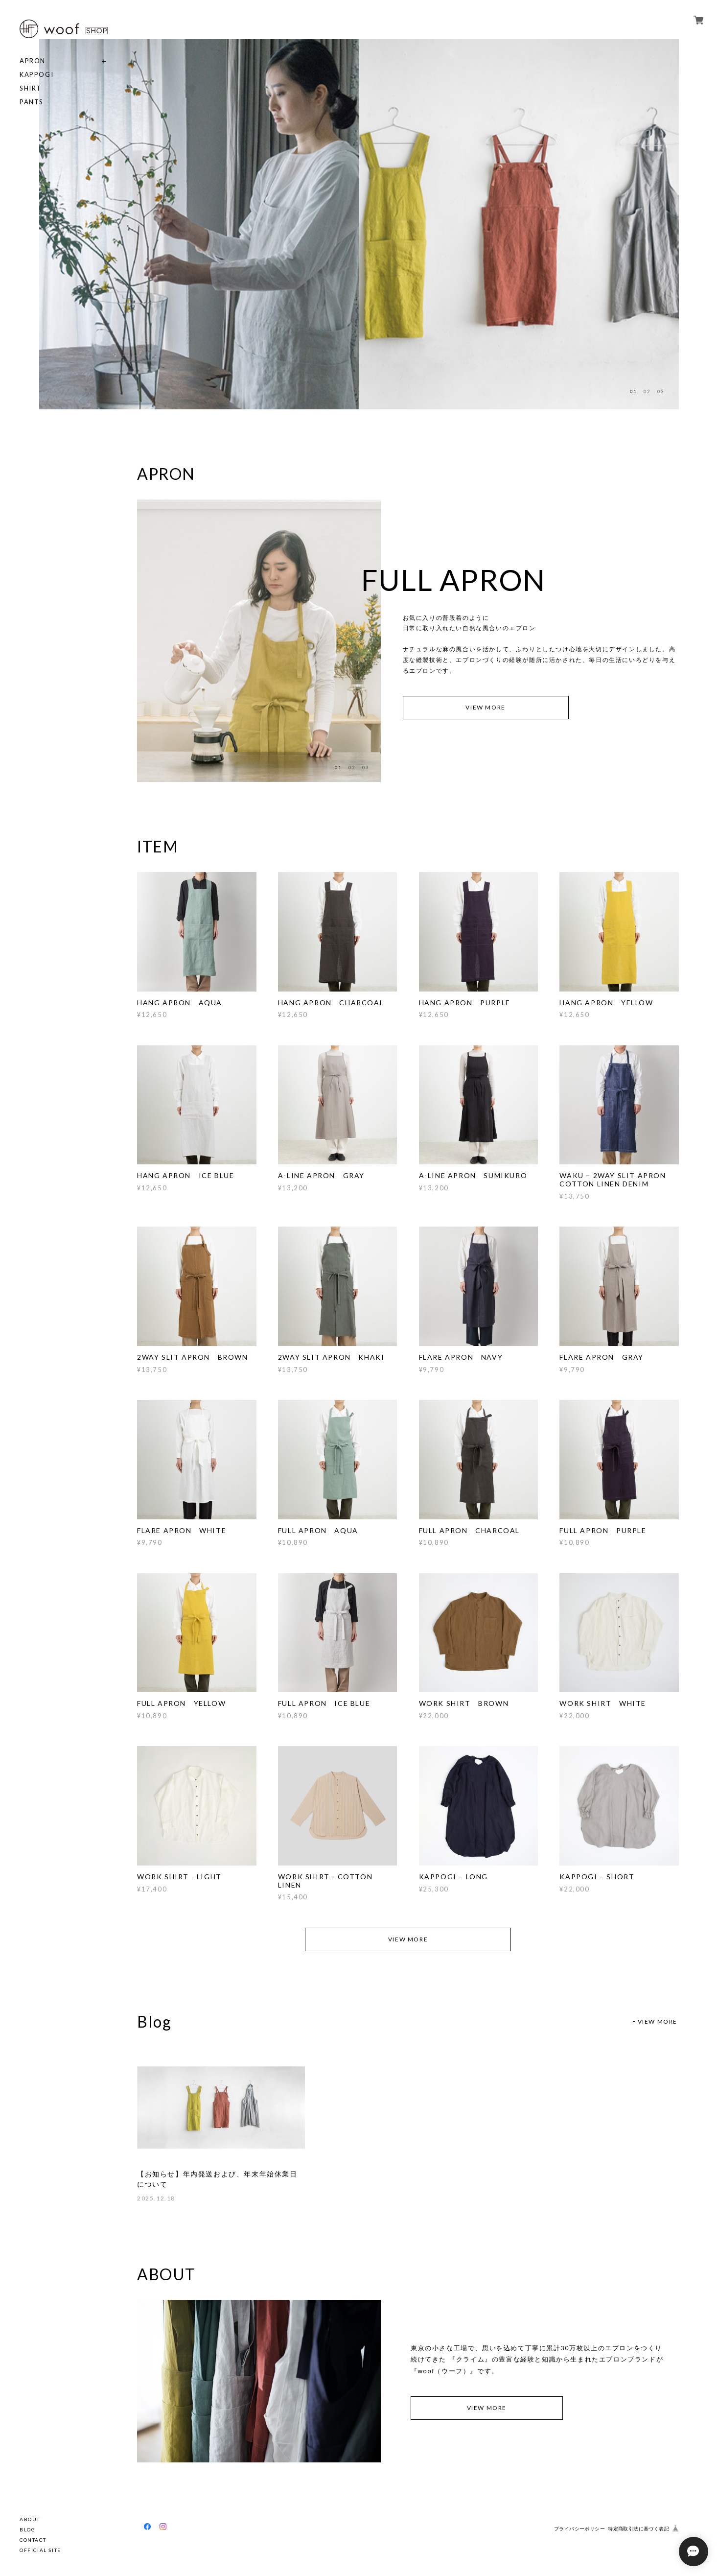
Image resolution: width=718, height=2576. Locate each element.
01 (633, 391)
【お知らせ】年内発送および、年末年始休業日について (217, 2179)
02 (647, 391)
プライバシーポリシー (579, 2528)
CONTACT (33, 2540)
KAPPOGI (36, 74)
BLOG (27, 2529)
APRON (33, 61)
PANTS (32, 102)
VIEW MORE (485, 707)
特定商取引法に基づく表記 (638, 2528)
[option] (199, 224)
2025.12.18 (156, 2198)
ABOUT (30, 2519)
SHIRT (31, 88)
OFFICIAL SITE (40, 2550)
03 (660, 391)
